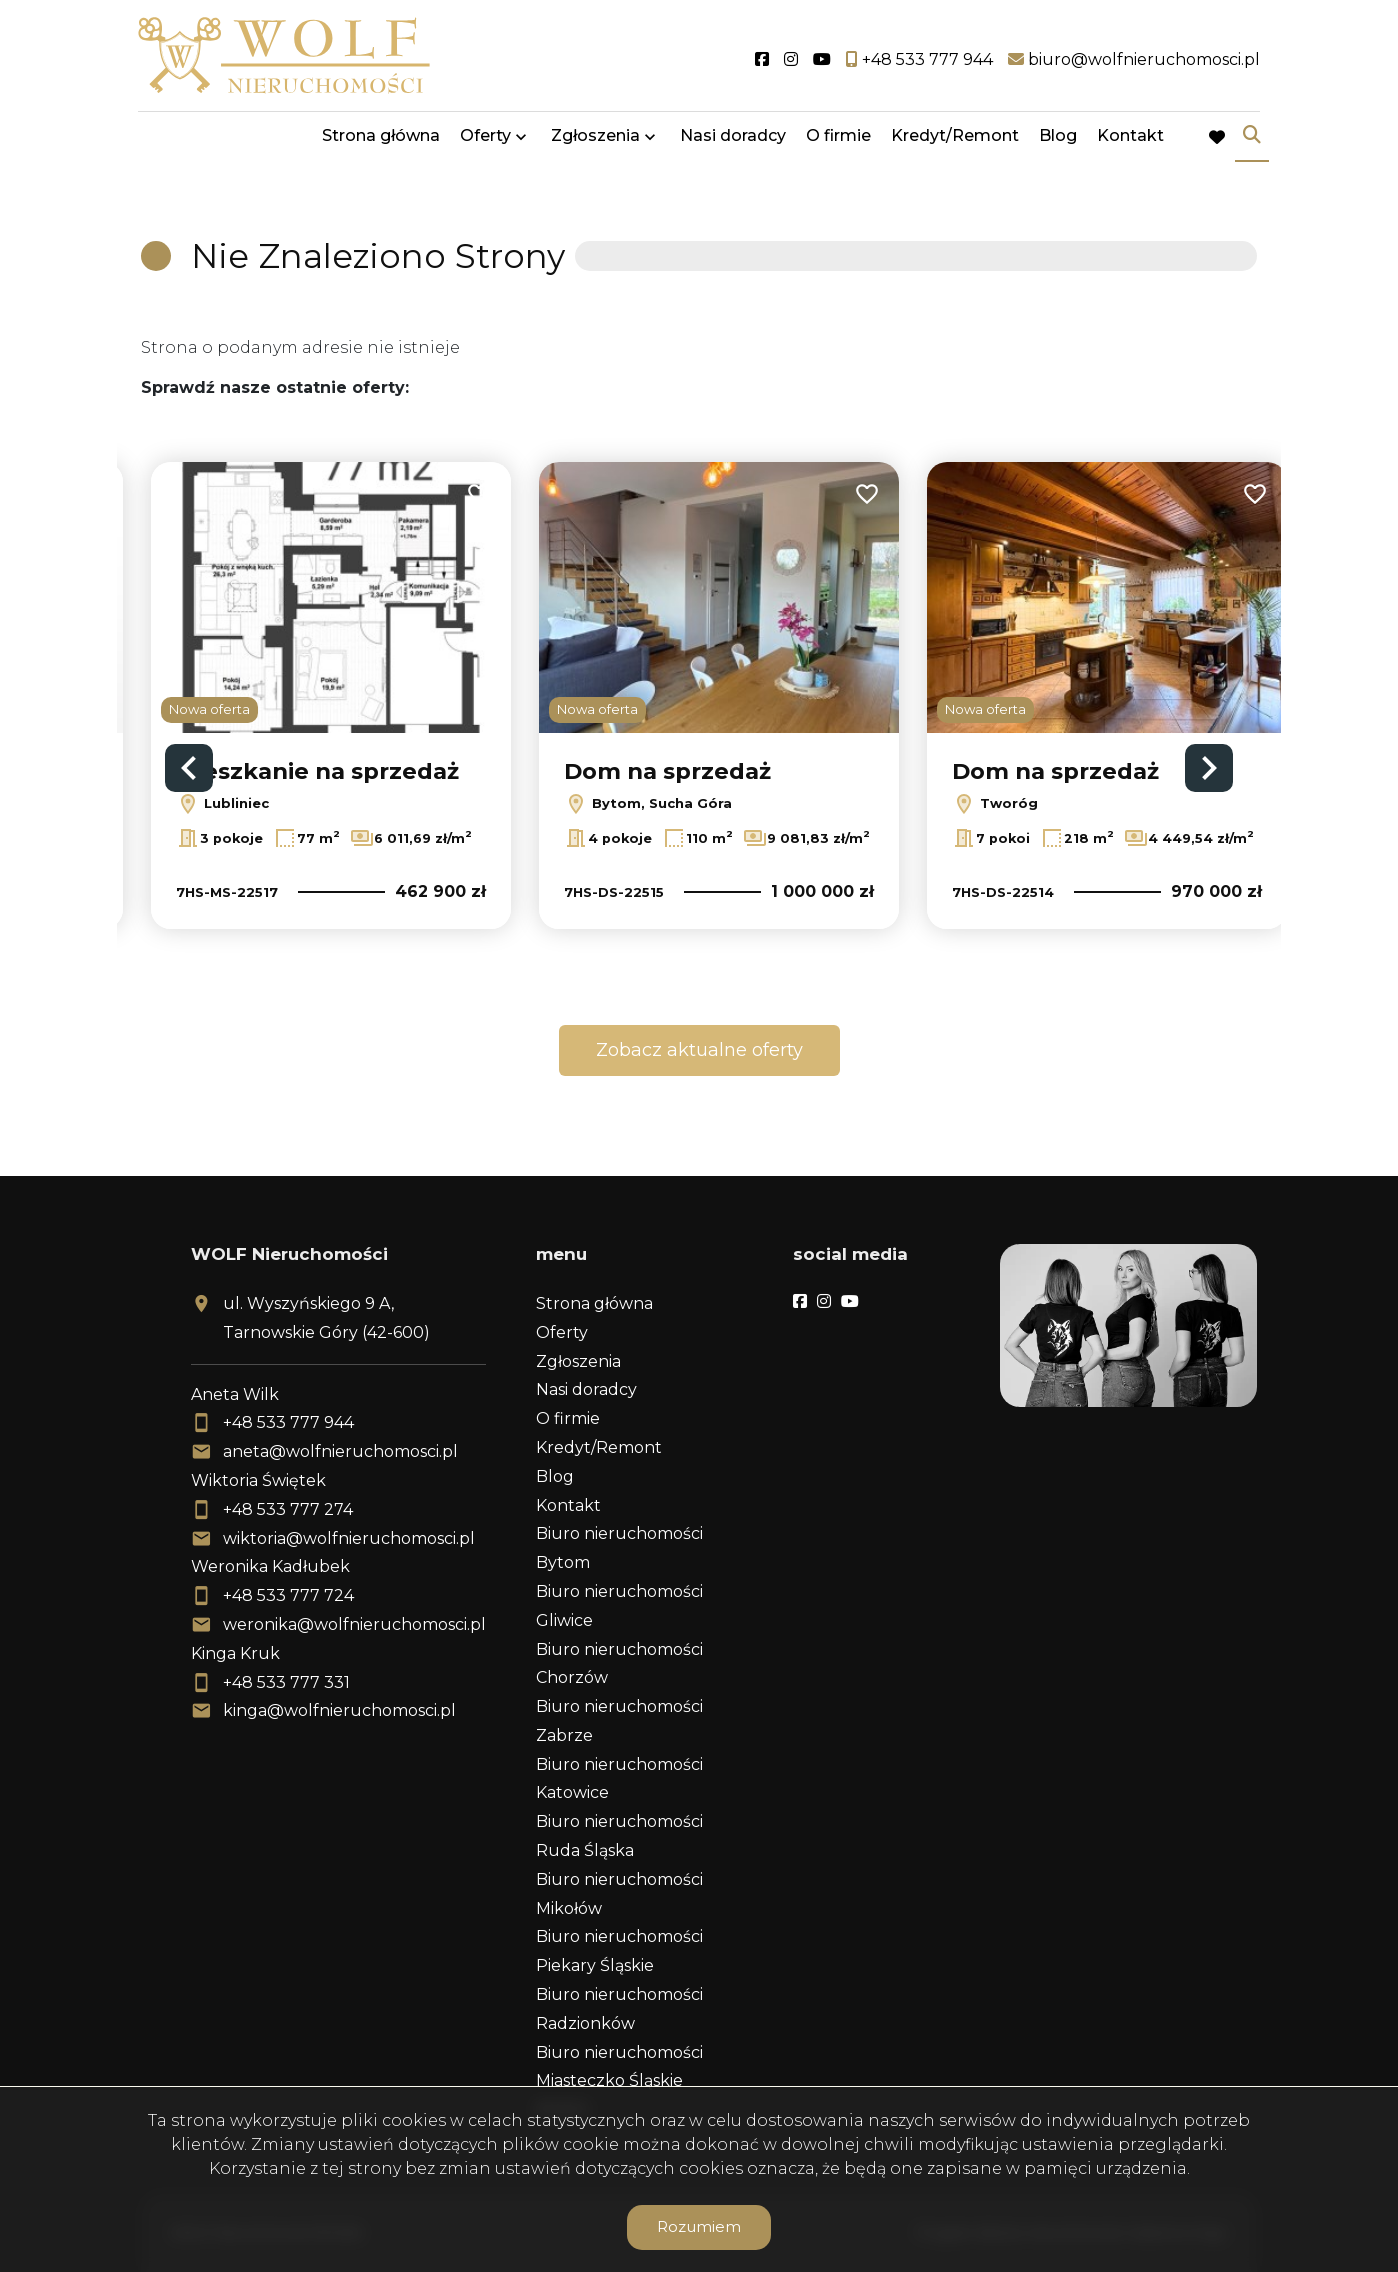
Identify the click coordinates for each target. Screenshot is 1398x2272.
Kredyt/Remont (955, 142)
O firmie (838, 142)
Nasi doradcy (733, 142)
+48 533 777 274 (288, 1509)
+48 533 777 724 (288, 1595)
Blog (1058, 142)
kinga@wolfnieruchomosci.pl (339, 1710)
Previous (189, 768)
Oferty (485, 142)
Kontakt (1130, 142)
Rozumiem (699, 2226)
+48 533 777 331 (286, 1682)
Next (1209, 768)
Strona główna (381, 142)
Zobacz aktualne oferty (699, 1050)
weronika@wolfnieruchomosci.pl (354, 1624)
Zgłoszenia (595, 142)
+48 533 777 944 (288, 1422)
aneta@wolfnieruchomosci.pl (340, 1451)
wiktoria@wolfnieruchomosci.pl (349, 1538)
